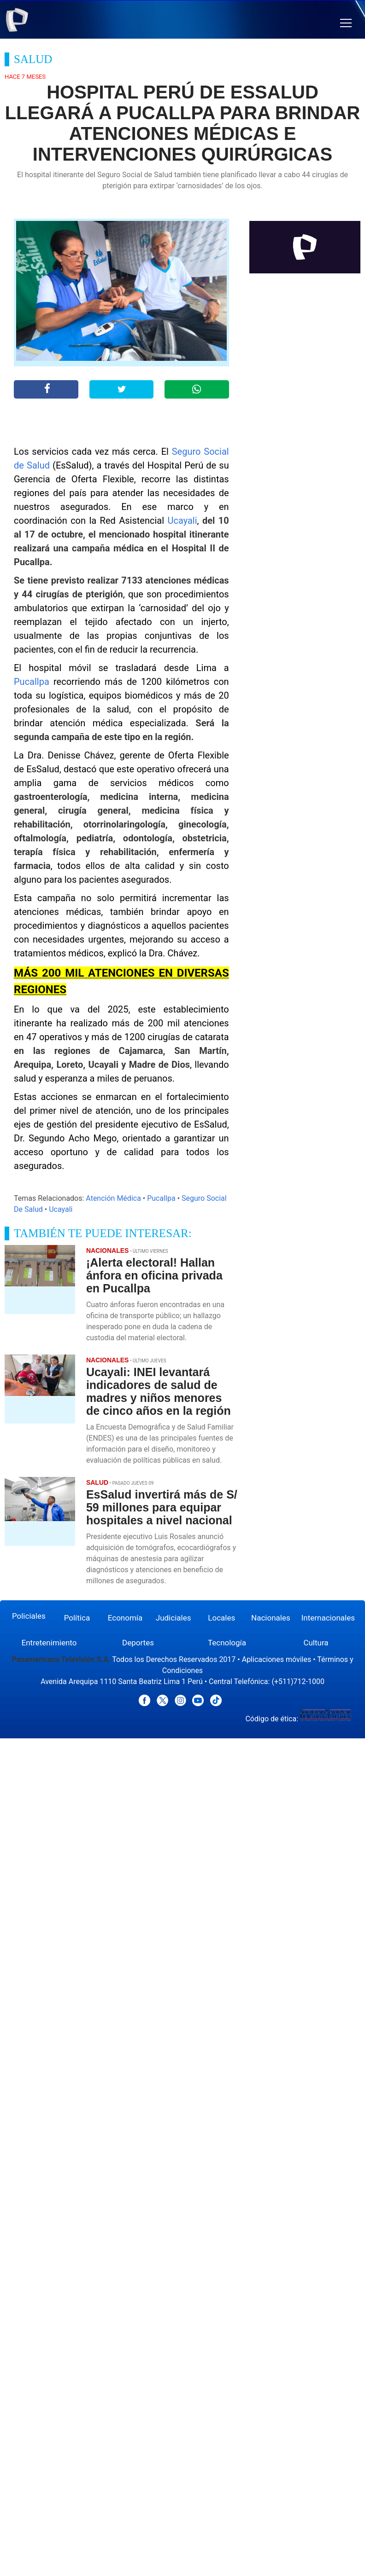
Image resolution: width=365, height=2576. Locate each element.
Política (77, 1617)
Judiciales (173, 1617)
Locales (221, 1617)
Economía (125, 1617)
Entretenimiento (49, 1642)
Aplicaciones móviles (277, 1659)
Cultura (315, 1642)
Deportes (138, 1642)
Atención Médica (113, 1198)
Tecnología (227, 1642)
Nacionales (270, 1617)
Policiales (29, 1616)
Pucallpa (31, 681)
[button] (346, 23)
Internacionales (328, 1617)
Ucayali (182, 520)
